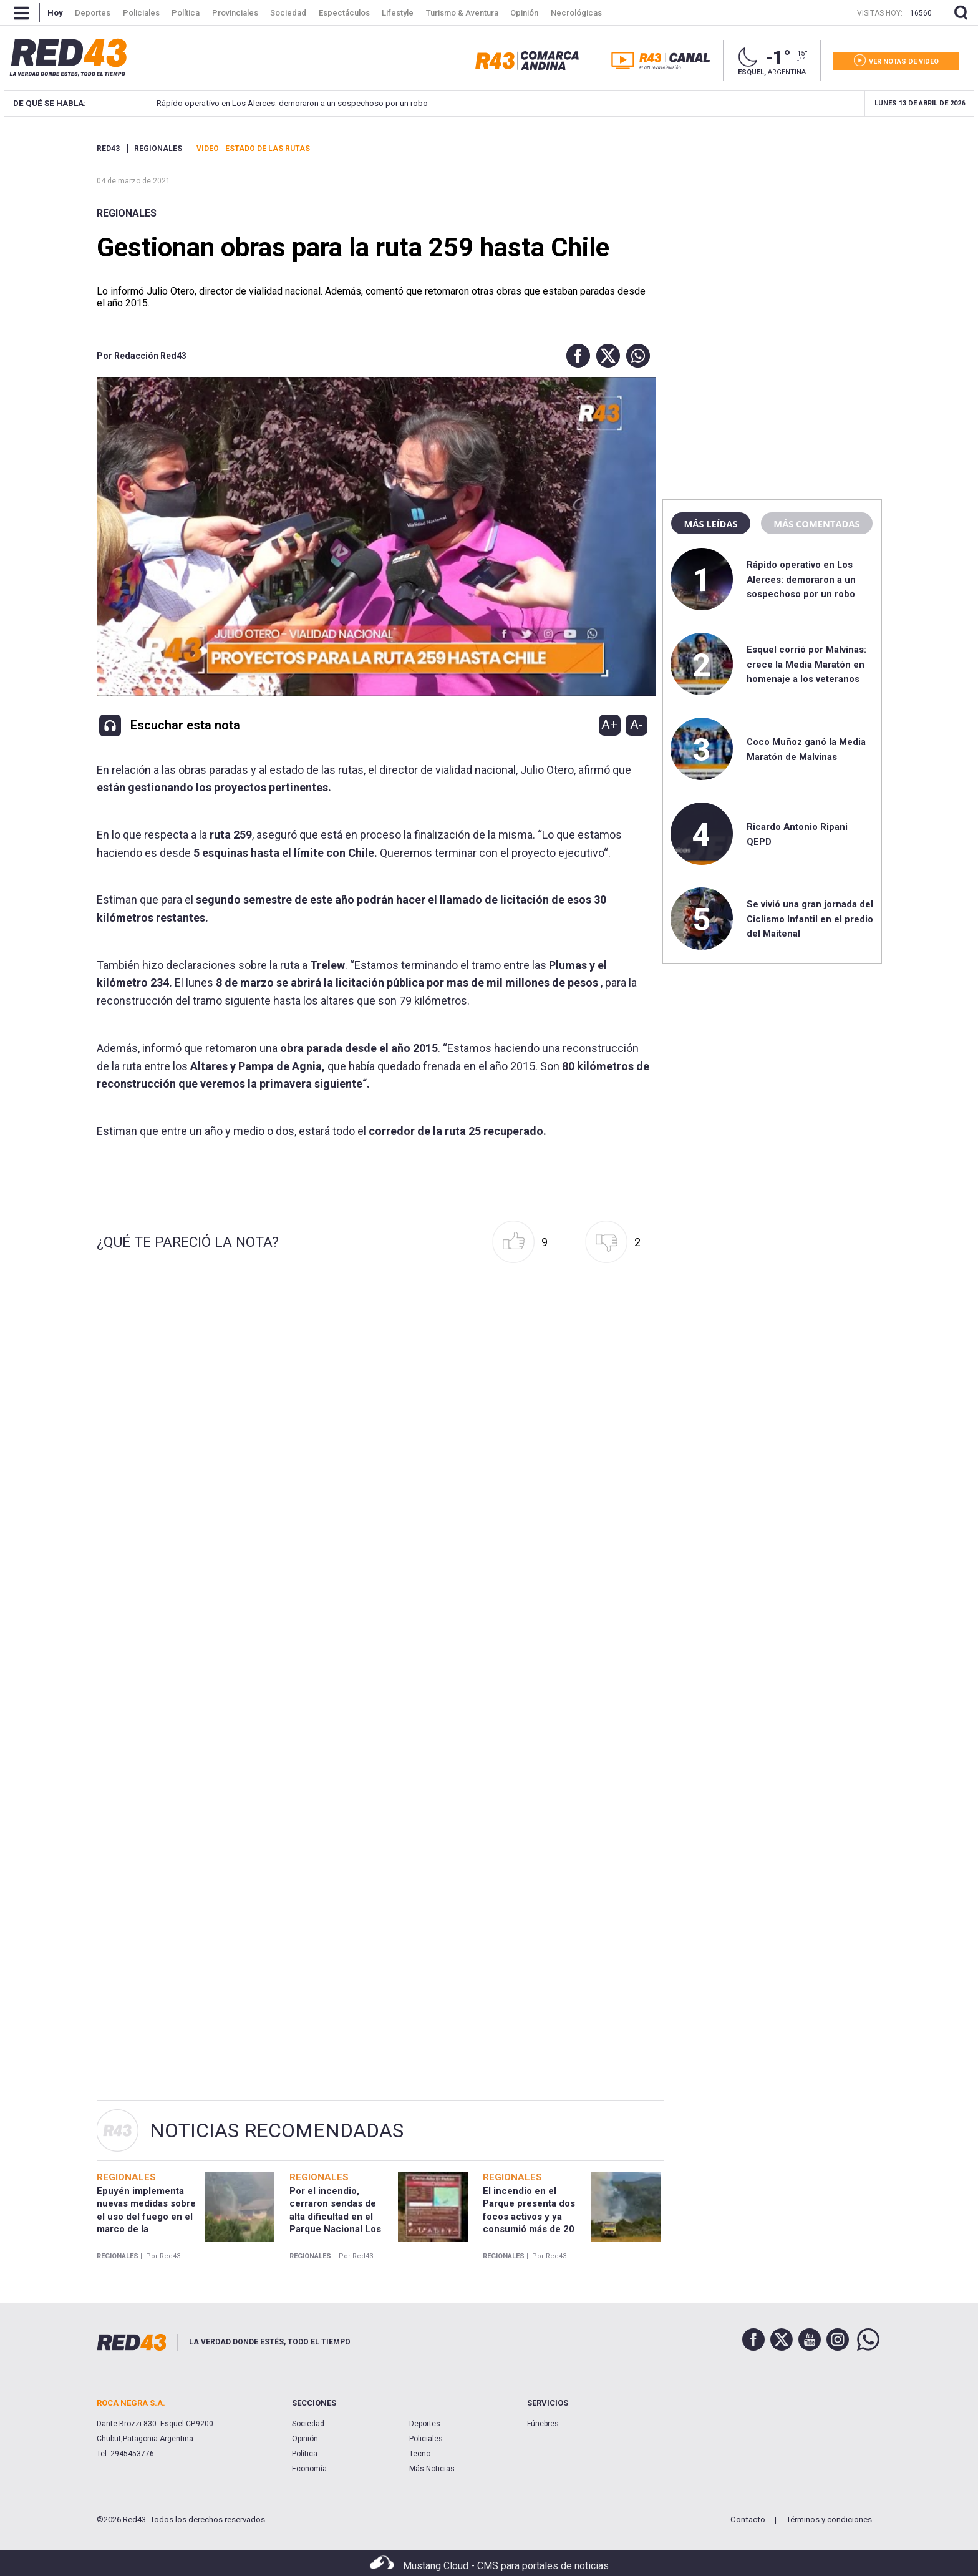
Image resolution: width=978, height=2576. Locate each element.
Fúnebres (543, 2423)
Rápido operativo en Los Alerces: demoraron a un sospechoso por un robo (801, 579)
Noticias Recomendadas (277, 2130)
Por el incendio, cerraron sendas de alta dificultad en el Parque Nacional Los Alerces (335, 2216)
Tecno (419, 2453)
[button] (575, 356)
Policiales (426, 2438)
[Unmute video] (373, 536)
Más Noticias (432, 2468)
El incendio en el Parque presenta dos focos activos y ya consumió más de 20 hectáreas (529, 2216)
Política (304, 2453)
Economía (309, 2468)
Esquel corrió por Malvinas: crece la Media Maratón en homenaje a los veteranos (768, 103)
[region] (772, 222)
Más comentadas (816, 523)
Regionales (127, 213)
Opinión (305, 2438)
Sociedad (308, 2423)
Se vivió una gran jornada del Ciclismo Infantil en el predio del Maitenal (810, 919)
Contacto (747, 2519)
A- (636, 724)
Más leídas (710, 523)
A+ (609, 724)
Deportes (424, 2423)
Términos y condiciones (829, 2519)
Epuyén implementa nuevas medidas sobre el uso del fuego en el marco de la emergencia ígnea (146, 2216)
